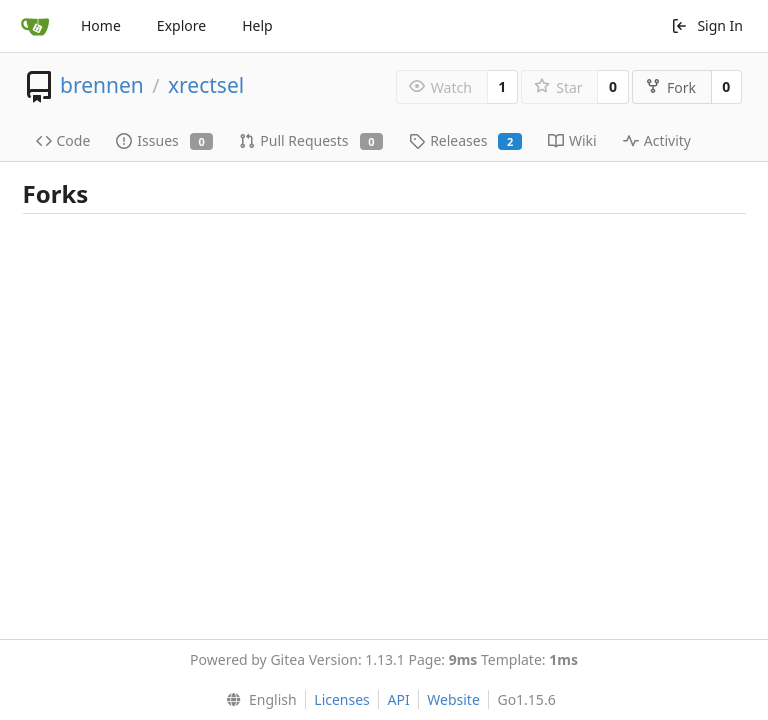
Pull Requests (311, 140)
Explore (181, 25)
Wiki (572, 140)
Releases (465, 140)
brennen (102, 85)
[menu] (256, 700)
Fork (670, 87)
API (398, 699)
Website (453, 699)
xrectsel (206, 85)
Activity (657, 140)
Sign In (707, 25)
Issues (164, 140)
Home (101, 25)
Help (257, 25)
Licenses (342, 699)
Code (63, 140)
